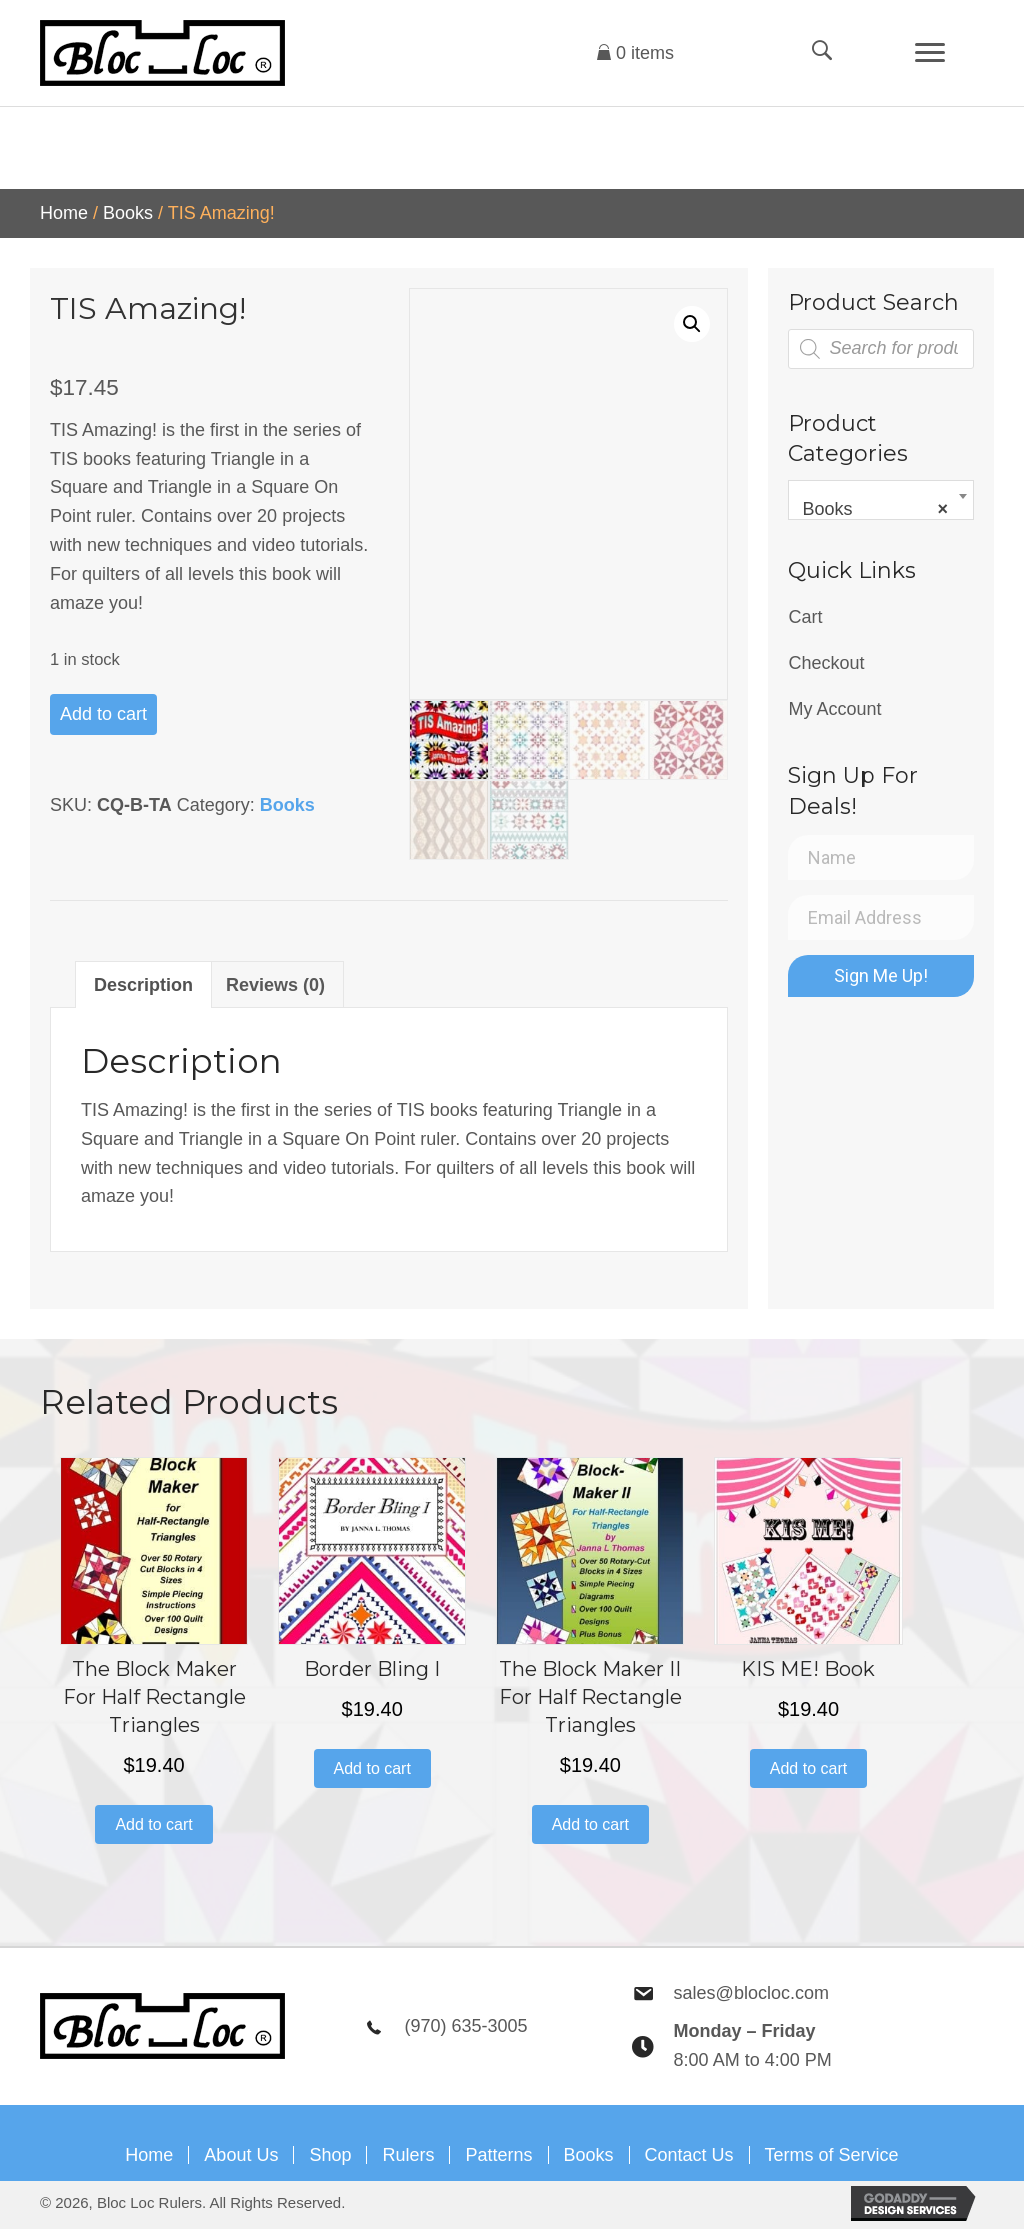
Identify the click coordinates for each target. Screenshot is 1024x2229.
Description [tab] (143, 985)
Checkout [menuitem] (826, 663)
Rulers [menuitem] (408, 2155)
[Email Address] (881, 917)
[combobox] (881, 500)
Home (64, 213)
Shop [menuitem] (330, 2155)
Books (128, 213)
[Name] (881, 857)
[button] (692, 324)
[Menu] (930, 53)
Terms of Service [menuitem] (832, 2155)
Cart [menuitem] (805, 617)
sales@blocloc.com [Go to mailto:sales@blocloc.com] (751, 1993)
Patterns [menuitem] (498, 2155)
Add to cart (103, 714)
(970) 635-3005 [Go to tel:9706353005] (465, 2026)
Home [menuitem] (149, 2155)
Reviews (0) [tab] (275, 985)
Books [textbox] (875, 509)
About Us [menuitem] (241, 2155)
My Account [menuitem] (834, 709)
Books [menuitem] (589, 2155)
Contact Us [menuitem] (689, 2155)
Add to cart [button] (153, 1824)
